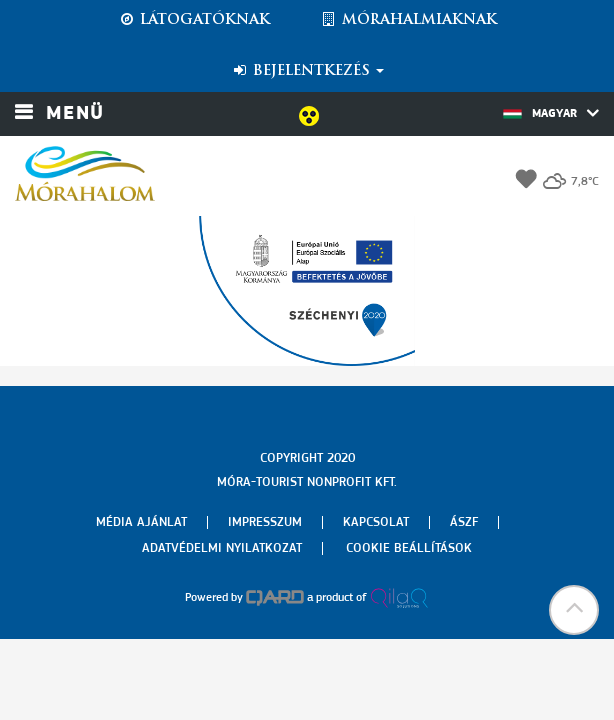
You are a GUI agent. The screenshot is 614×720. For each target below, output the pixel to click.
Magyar (551, 113)
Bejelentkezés (307, 71)
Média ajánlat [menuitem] (141, 522)
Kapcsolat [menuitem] (376, 522)
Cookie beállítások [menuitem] (409, 548)
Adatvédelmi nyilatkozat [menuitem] (222, 548)
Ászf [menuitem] (464, 522)
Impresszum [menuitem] (265, 522)
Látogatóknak (194, 20)
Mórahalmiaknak (408, 20)
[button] (574, 610)
